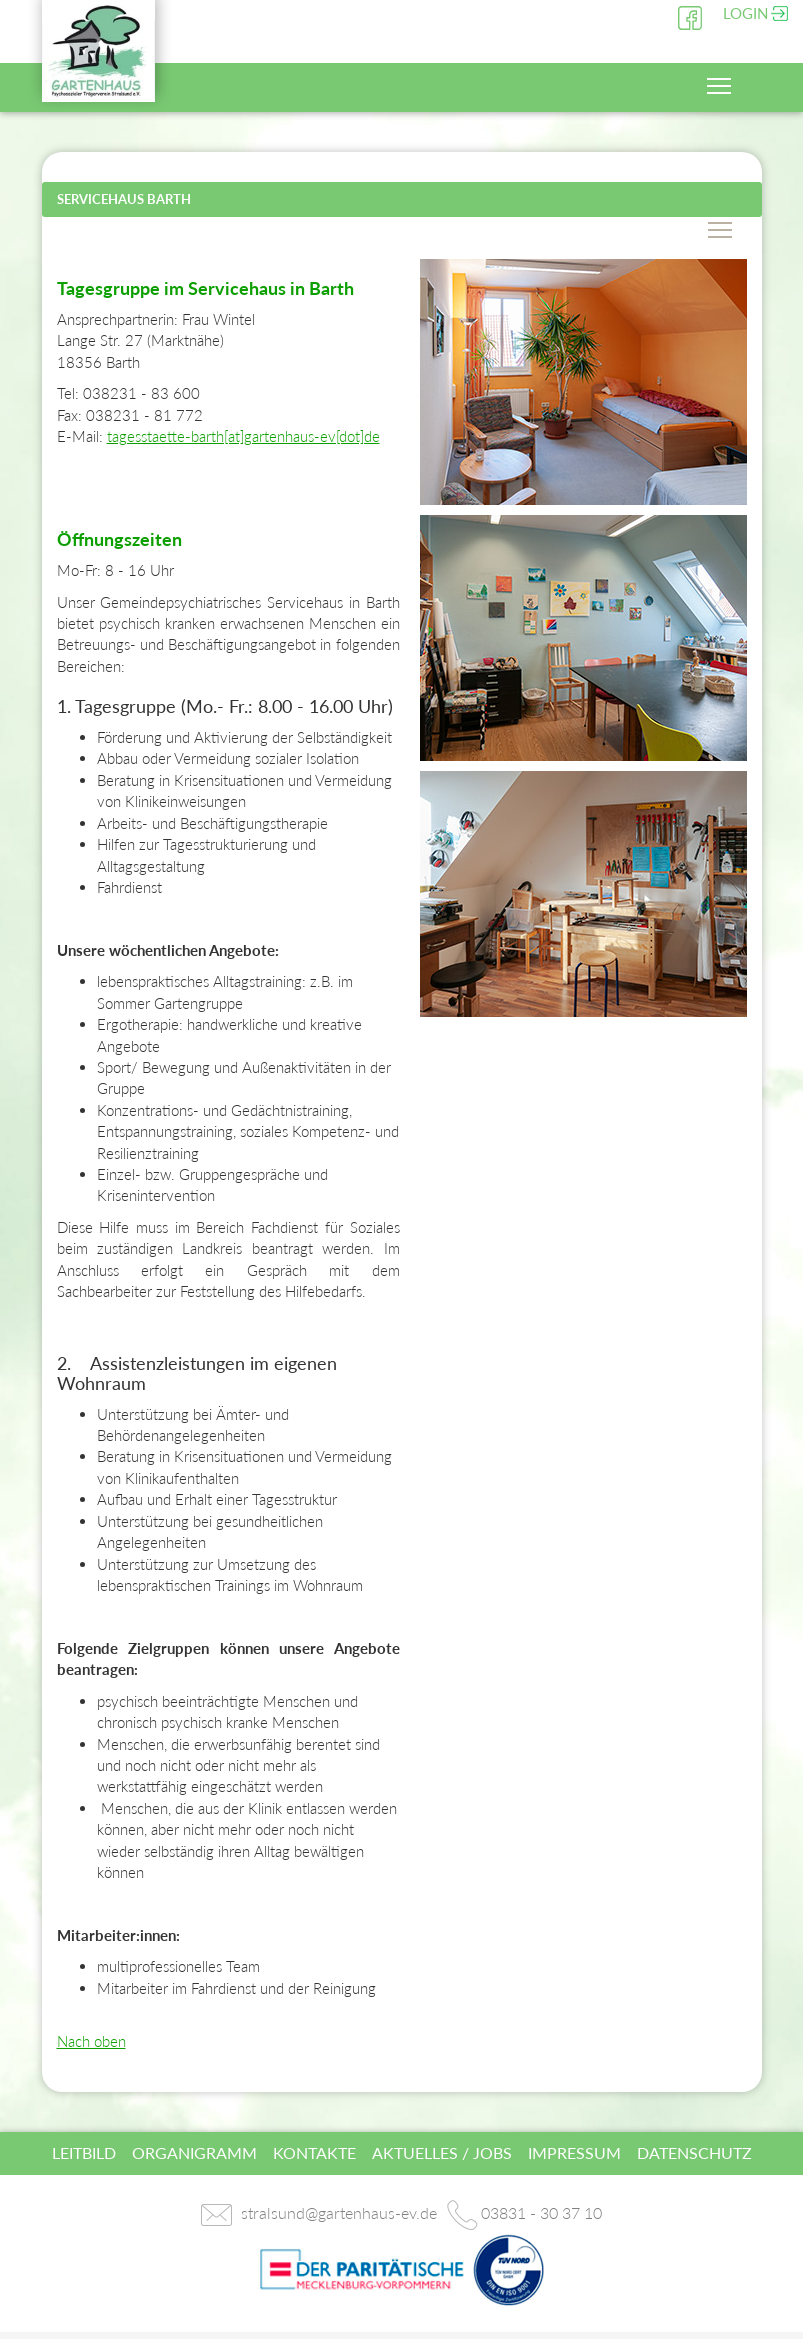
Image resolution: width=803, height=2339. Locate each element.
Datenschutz (694, 2152)
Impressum (574, 2152)
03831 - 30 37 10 (541, 2212)
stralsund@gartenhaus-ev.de (339, 2212)
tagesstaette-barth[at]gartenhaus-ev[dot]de (243, 436)
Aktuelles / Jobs (442, 2152)
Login (745, 13)
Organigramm (194, 2152)
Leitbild (84, 2152)
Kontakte (314, 2152)
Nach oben (91, 2041)
